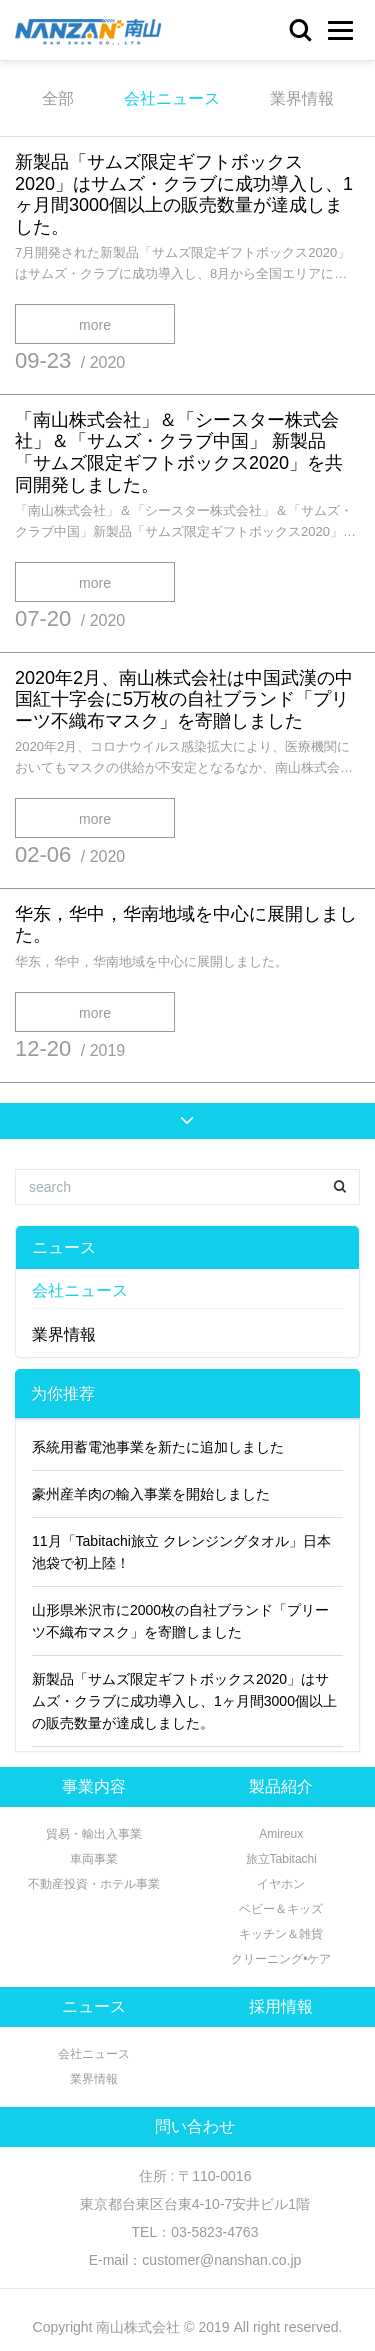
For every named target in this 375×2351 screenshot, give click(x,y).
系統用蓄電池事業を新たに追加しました (158, 1447)
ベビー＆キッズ (281, 1909)
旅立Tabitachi (281, 1859)
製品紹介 (281, 1786)
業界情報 (302, 98)
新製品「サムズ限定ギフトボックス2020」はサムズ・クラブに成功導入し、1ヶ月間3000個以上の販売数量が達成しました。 (184, 194)
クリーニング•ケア (281, 1959)
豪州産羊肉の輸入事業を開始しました (151, 1494)
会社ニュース (172, 98)
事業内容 (94, 1786)
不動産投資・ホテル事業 (94, 1884)
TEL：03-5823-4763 (195, 2232)
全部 (58, 98)
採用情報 (281, 2006)
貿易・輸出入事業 (94, 1834)
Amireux (281, 1834)
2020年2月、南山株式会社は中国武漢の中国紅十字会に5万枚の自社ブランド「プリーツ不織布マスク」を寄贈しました (184, 699)
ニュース (64, 1247)
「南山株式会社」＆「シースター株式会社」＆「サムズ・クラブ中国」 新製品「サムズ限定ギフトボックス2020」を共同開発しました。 (179, 452)
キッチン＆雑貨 (281, 1934)
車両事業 (94, 1859)
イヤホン (281, 1884)
